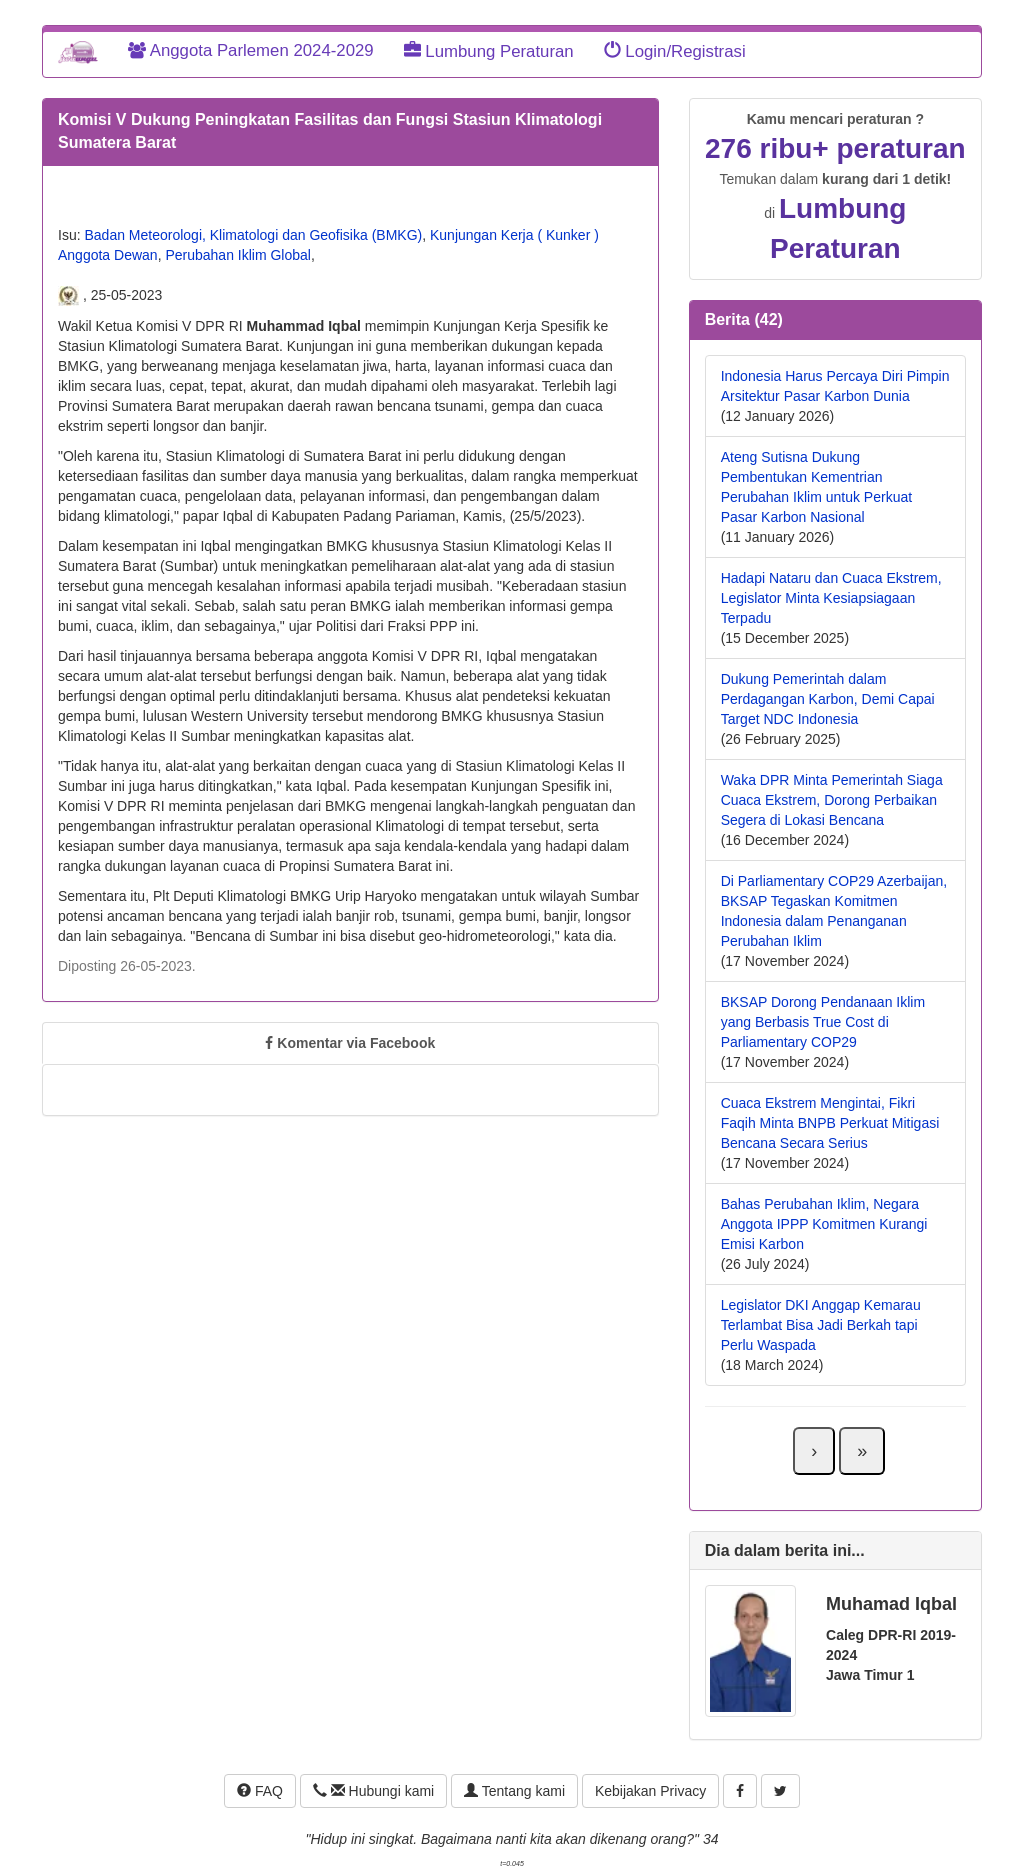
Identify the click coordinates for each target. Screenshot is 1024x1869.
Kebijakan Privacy (650, 1791)
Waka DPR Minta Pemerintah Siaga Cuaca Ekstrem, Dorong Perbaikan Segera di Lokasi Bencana (832, 800)
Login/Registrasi (675, 51)
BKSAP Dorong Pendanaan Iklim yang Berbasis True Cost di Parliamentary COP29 (823, 1022)
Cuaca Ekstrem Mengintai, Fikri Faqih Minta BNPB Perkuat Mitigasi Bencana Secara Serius (830, 1123)
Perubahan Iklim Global (238, 255)
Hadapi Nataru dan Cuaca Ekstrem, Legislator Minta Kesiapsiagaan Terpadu (831, 598)
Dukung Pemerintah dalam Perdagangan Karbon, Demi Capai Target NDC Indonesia (828, 699)
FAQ (260, 1791)
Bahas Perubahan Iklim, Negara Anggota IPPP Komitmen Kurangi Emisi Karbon (824, 1224)
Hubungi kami (373, 1791)
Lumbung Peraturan (489, 51)
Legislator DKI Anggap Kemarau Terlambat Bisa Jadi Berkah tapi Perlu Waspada (821, 1325)
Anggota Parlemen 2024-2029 (251, 50)
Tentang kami (514, 1791)
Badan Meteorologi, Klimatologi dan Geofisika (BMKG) (253, 235)
